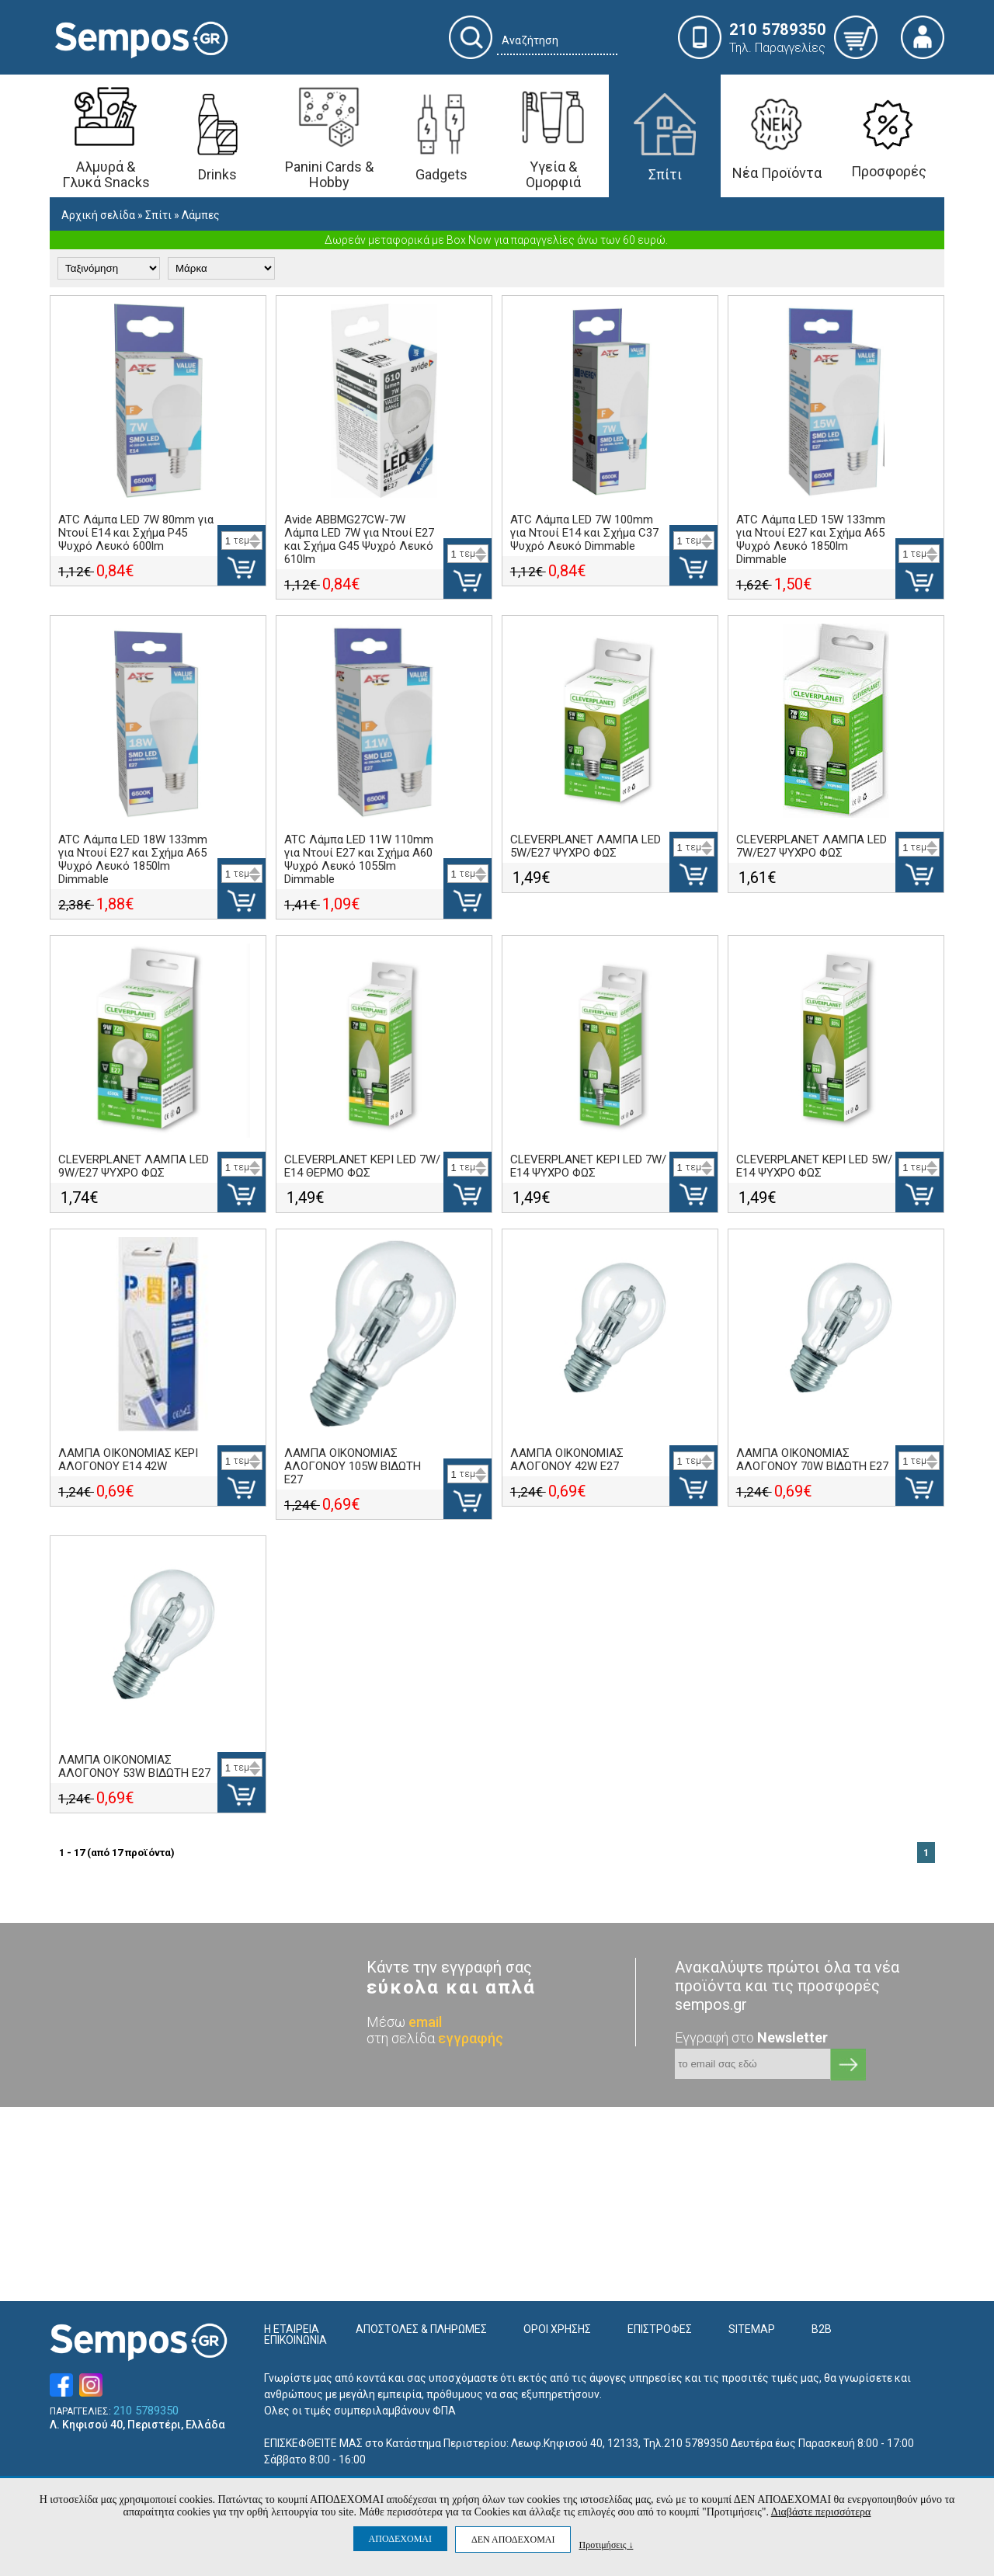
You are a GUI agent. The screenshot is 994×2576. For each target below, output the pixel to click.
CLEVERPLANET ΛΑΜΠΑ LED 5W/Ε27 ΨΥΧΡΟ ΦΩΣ (585, 846)
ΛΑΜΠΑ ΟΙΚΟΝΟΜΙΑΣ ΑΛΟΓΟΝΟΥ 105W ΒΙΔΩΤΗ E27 (352, 1466)
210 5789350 (146, 2411)
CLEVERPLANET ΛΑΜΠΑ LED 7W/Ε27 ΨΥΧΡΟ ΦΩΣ (811, 846)
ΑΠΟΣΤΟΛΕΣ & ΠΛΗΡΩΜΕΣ (421, 2329)
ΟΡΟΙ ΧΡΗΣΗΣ (557, 2329)
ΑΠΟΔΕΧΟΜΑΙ (400, 2538)
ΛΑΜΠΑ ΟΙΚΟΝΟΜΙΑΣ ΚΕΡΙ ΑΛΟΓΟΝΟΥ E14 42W (128, 1459)
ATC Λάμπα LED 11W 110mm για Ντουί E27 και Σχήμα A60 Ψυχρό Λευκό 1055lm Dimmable (358, 859)
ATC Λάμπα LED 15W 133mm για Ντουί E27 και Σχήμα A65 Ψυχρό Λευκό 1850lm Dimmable (810, 539)
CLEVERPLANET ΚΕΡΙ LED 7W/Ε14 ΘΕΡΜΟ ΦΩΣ (362, 1166)
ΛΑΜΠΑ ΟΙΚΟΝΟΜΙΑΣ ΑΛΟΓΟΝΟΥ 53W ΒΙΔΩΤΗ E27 (134, 1766)
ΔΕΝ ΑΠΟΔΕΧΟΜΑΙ (512, 2539)
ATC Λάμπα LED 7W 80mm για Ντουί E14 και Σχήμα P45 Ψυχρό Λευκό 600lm (136, 533)
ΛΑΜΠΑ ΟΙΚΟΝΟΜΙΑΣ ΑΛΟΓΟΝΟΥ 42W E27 (567, 1459)
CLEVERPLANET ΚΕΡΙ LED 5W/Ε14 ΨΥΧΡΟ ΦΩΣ (814, 1166)
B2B (822, 2329)
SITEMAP (751, 2329)
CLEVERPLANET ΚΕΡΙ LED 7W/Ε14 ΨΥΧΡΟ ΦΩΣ (588, 1166)
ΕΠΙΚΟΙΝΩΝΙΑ (295, 2340)
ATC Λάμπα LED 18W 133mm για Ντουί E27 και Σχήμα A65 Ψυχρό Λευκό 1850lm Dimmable (132, 859)
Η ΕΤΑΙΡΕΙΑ (291, 2329)
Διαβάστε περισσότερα (821, 2512)
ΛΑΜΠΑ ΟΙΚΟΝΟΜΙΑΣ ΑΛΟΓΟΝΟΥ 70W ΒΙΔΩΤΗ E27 (812, 1459)
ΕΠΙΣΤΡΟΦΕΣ (659, 2329)
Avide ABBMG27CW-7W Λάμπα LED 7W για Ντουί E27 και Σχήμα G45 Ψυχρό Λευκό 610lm (359, 539)
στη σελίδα (435, 2038)
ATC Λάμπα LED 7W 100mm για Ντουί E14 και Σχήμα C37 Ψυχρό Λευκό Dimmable (584, 533)
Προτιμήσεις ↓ (606, 2544)
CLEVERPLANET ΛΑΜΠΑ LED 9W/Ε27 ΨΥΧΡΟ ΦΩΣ (133, 1166)
